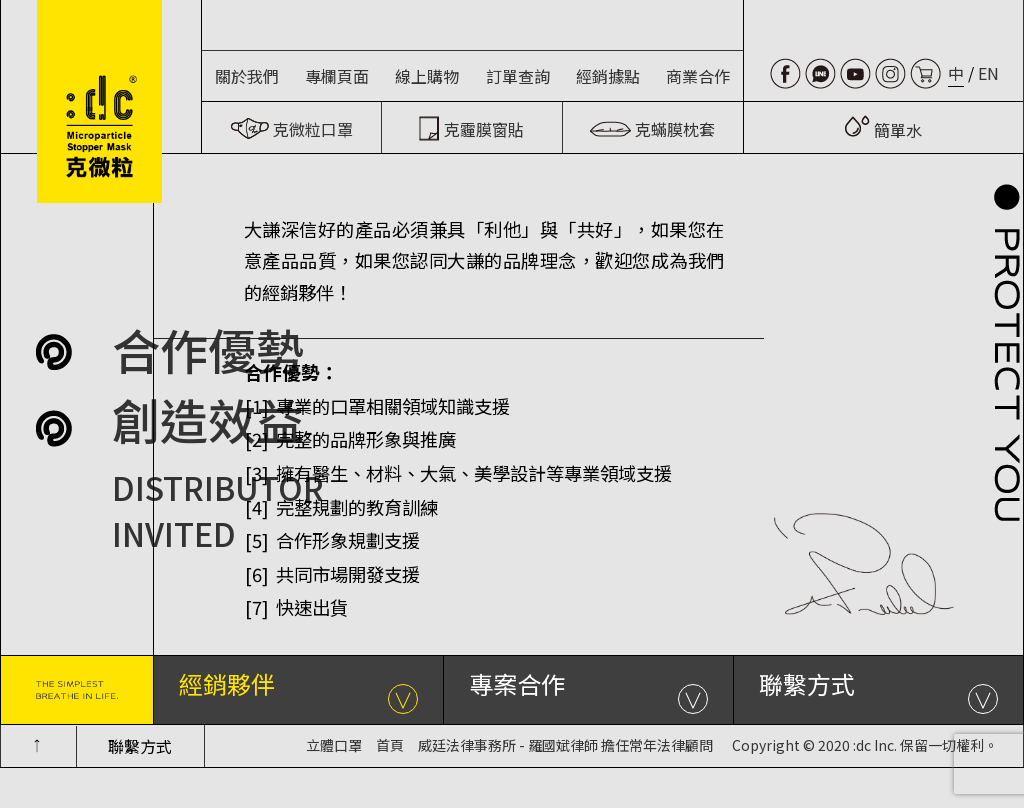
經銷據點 (608, 76)
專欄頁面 (337, 76)
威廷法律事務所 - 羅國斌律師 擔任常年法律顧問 (565, 745)
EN (988, 73)
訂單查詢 (518, 76)
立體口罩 (334, 745)
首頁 (390, 745)
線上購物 (427, 76)
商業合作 (698, 76)
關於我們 (247, 76)
